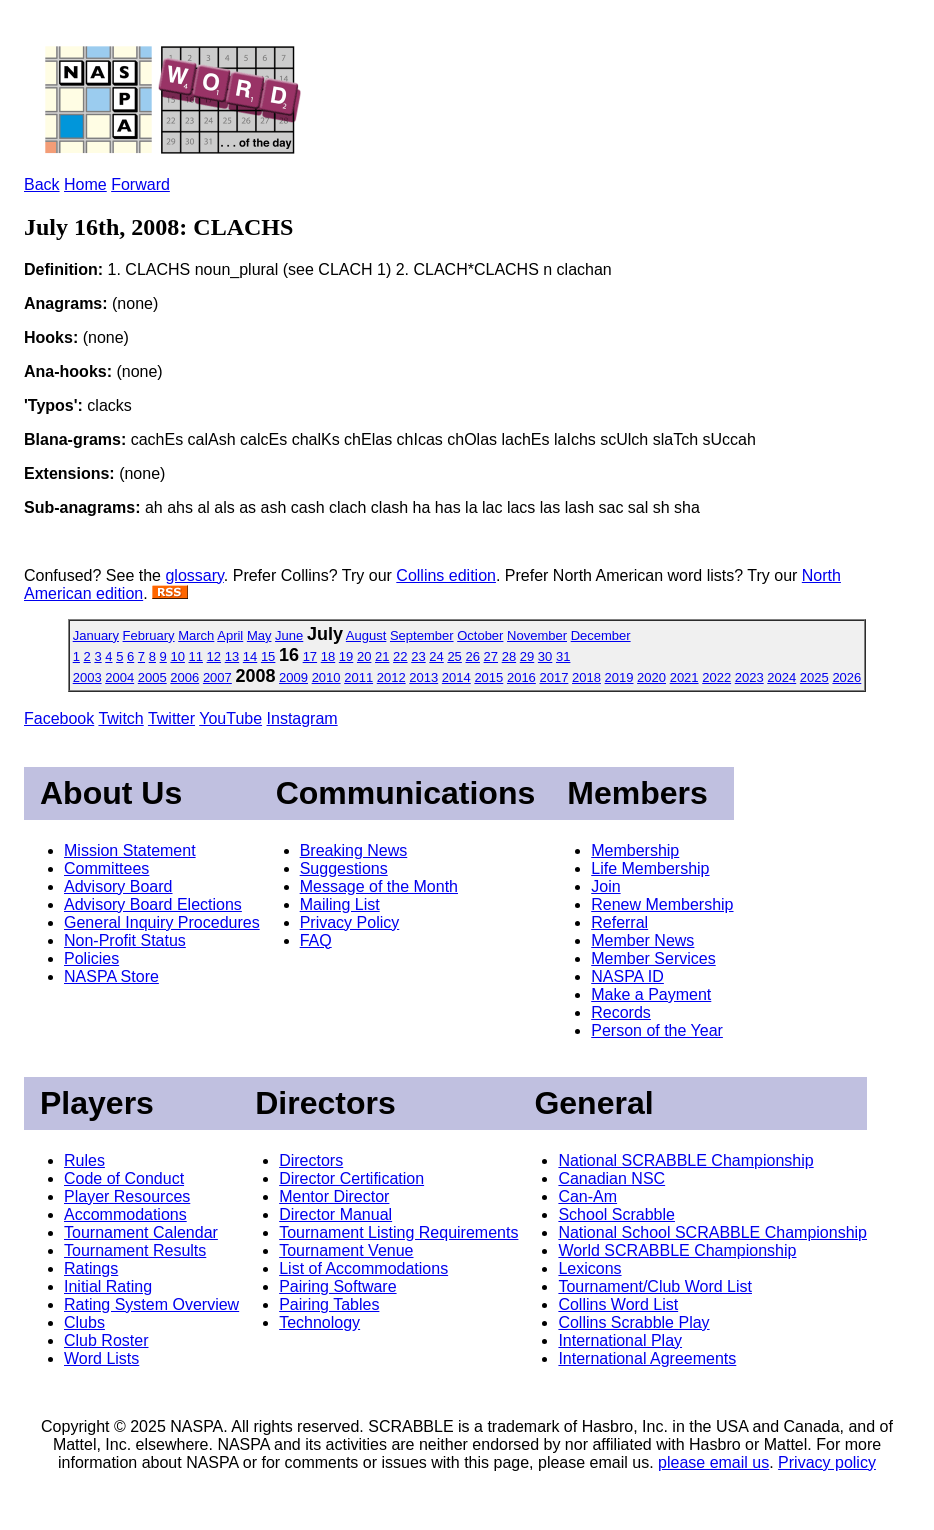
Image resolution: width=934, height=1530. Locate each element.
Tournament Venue (346, 1250)
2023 (749, 677)
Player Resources (127, 1196)
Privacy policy (827, 1462)
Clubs (84, 1322)
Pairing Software (337, 1286)
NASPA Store (111, 976)
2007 (217, 677)
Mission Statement (130, 850)
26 (472, 656)
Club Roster (106, 1340)
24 (436, 656)
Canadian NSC (611, 1178)
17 (310, 656)
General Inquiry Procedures (162, 922)
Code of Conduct (124, 1178)
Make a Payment (651, 994)
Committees (106, 868)
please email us (713, 1462)
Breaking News (354, 850)
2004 (119, 677)
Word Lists (101, 1358)
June (289, 635)
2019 (619, 677)
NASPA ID (627, 976)
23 (418, 656)
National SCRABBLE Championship (685, 1160)
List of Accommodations (363, 1268)
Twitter (171, 718)
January (96, 635)
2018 (586, 677)
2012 (391, 677)
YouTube (230, 718)
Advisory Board (118, 886)
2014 (456, 677)
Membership (635, 850)
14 (250, 656)
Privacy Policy (350, 922)
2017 (553, 677)
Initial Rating (108, 1286)
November (537, 635)
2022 (716, 677)
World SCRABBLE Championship (677, 1250)
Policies (91, 958)
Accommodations (125, 1214)
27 (491, 656)
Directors (311, 1160)
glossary (194, 575)
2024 (781, 677)
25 (454, 656)
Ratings (91, 1268)
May (259, 635)
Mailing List (340, 904)
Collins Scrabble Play (633, 1322)
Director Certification (351, 1178)
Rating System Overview (151, 1304)
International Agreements (647, 1358)
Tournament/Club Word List (655, 1286)
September (422, 635)
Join (605, 886)
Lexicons (589, 1268)
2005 (152, 677)
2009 (293, 677)
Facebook (59, 718)
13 (232, 656)
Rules (84, 1160)
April (230, 635)
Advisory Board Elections (153, 904)
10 (177, 656)
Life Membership (650, 868)
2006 (184, 677)
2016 (521, 677)
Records (621, 1012)
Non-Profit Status (125, 940)
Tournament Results (135, 1250)
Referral (619, 922)
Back (42, 184)
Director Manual (335, 1214)
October (480, 635)
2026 (846, 677)
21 (382, 656)
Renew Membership (662, 904)
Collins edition (446, 575)
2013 (423, 677)
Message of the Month (379, 886)
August (366, 635)
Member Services (653, 958)
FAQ (316, 940)
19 (346, 656)
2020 (651, 677)
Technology (319, 1322)
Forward (140, 184)
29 (527, 656)
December (601, 635)
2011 (358, 677)
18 (328, 656)
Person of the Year (657, 1030)
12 (214, 656)
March (196, 635)
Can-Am (587, 1196)
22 (400, 656)
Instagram (302, 718)
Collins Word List (618, 1304)
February (149, 635)
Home (85, 184)
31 (563, 656)
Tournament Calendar (141, 1232)
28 (509, 656)
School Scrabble (616, 1214)
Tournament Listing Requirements (398, 1232)
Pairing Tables (329, 1304)
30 (545, 656)
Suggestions (344, 868)
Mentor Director (334, 1196)
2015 (488, 677)
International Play (620, 1340)
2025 (814, 677)
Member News (642, 940)
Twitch (120, 718)
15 (268, 656)
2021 (684, 677)
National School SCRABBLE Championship (712, 1232)
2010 (326, 677)
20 (364, 656)
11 (196, 656)
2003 (87, 677)
